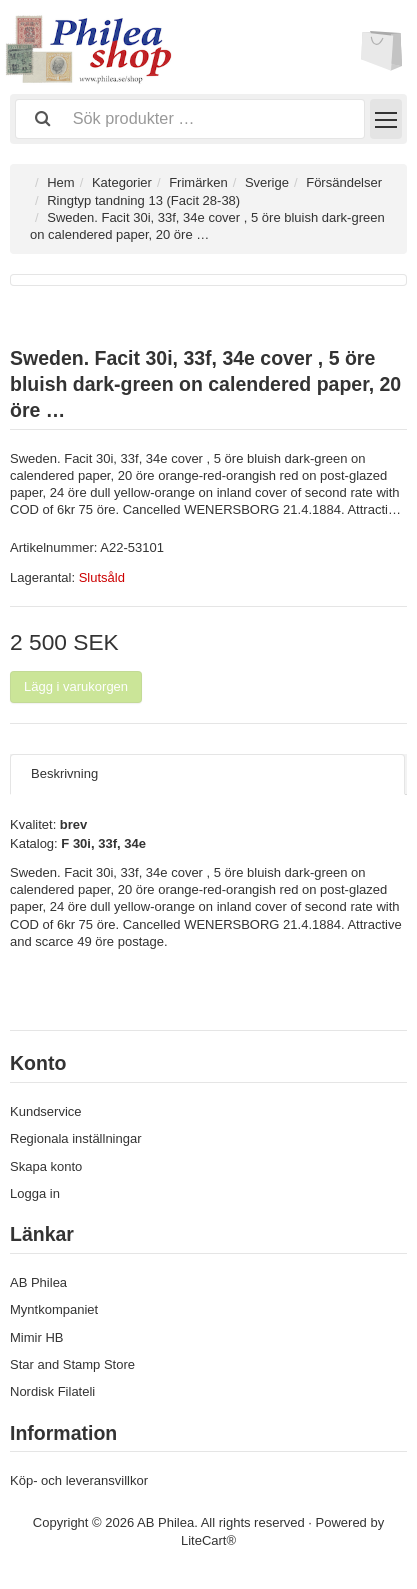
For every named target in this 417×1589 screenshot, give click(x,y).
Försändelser (344, 182)
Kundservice (46, 1111)
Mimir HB (36, 1337)
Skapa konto (46, 1166)
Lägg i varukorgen (76, 686)
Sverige (267, 182)
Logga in (35, 1193)
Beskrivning (64, 773)
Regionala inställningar (76, 1138)
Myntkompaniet (54, 1309)
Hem (60, 182)
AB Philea (38, 1282)
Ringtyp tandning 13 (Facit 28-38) (143, 200)
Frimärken (198, 182)
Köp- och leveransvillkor (79, 1480)
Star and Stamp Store (72, 1364)
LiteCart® (208, 1540)
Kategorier (122, 182)
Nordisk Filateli (52, 1391)
